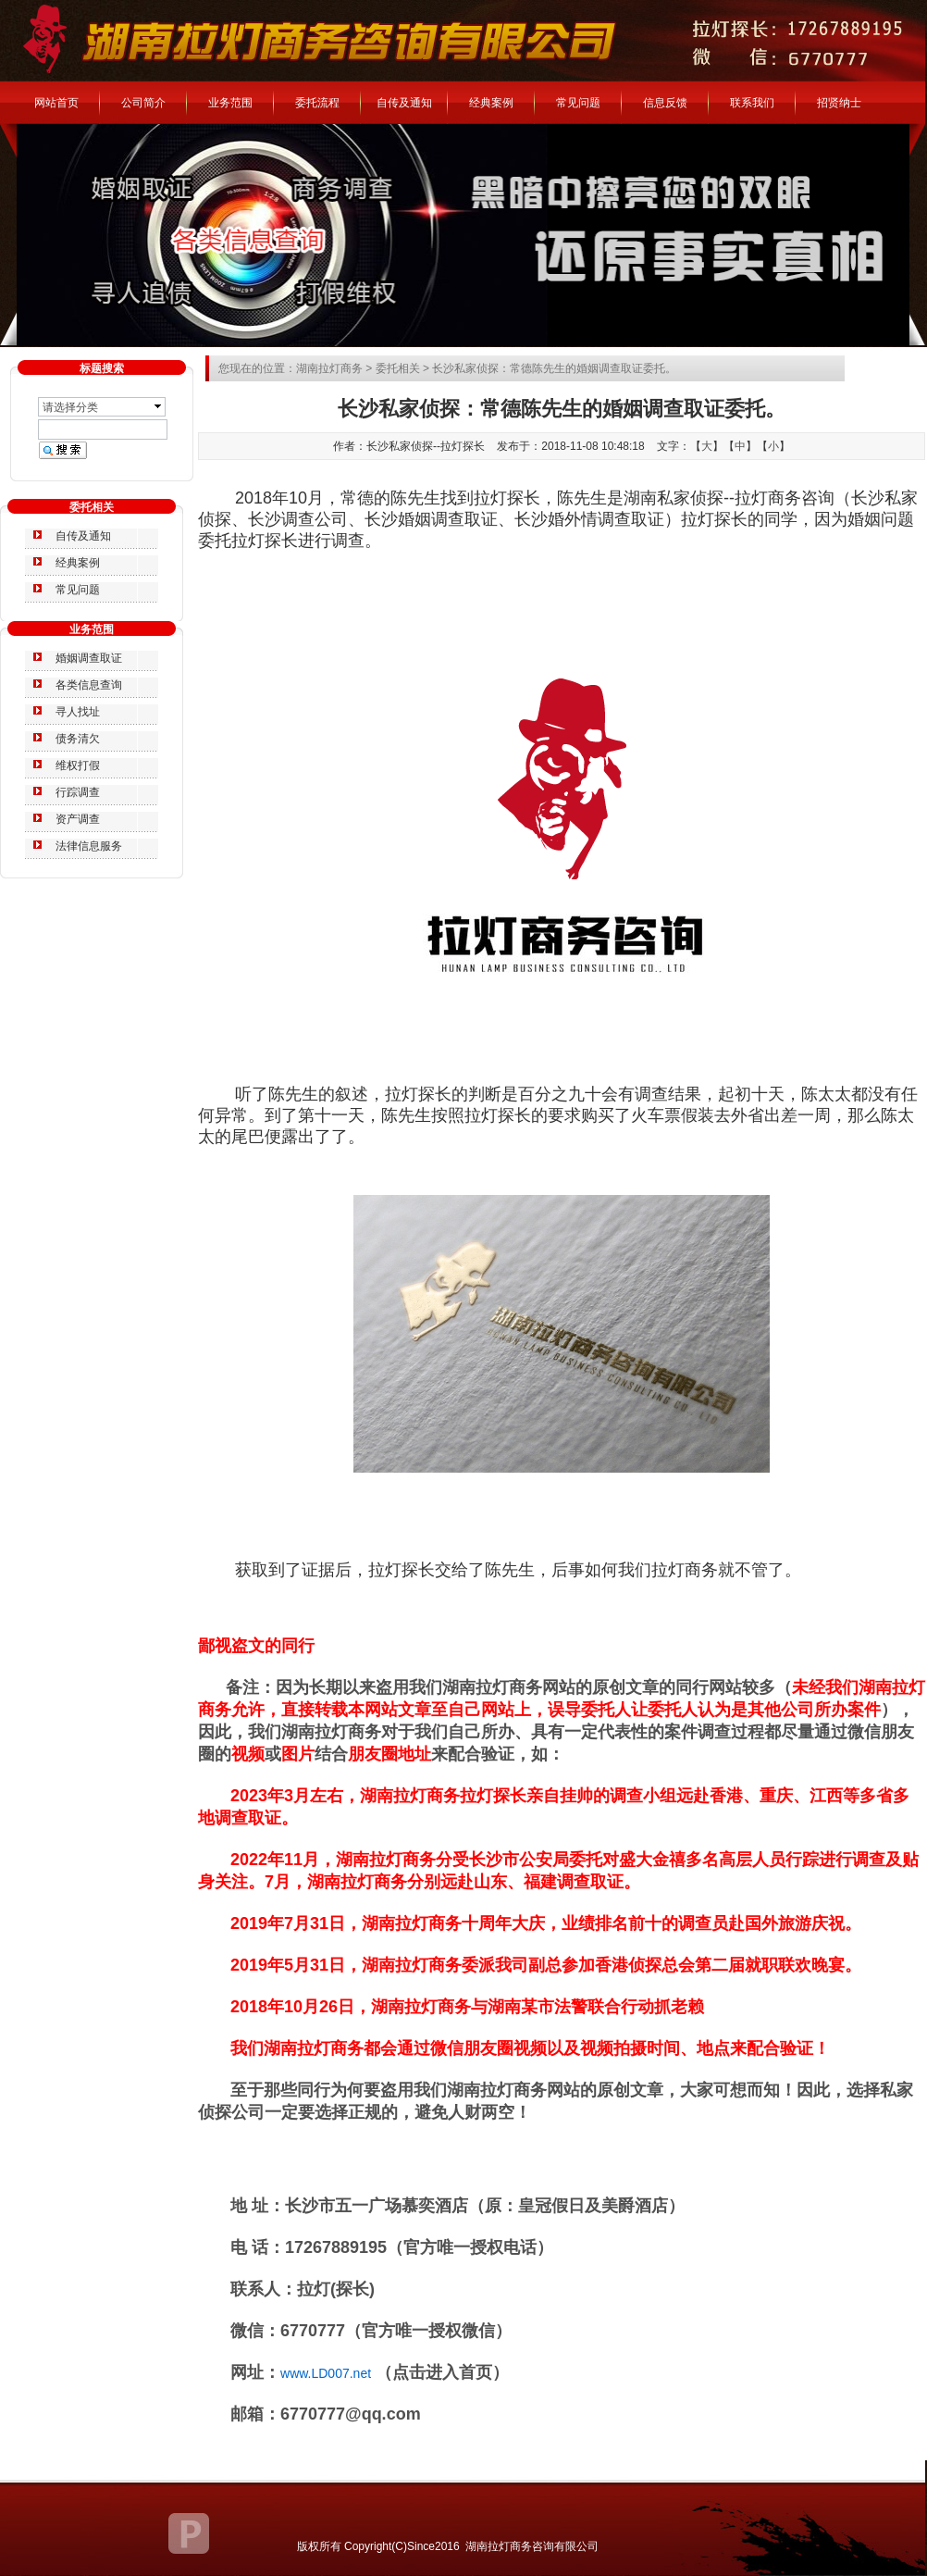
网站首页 (56, 102)
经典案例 (491, 102)
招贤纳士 (839, 102)
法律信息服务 (89, 846)
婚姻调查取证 (89, 658)
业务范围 (230, 102)
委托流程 (317, 102)
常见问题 (578, 102)
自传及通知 (404, 102)
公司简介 (143, 102)
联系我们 (752, 102)
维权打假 (78, 765)
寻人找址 (78, 711)
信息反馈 (665, 102)
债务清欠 (78, 738)
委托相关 (398, 368)
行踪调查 (78, 792)
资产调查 (78, 819)
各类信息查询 (89, 684)
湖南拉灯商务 (329, 368)
